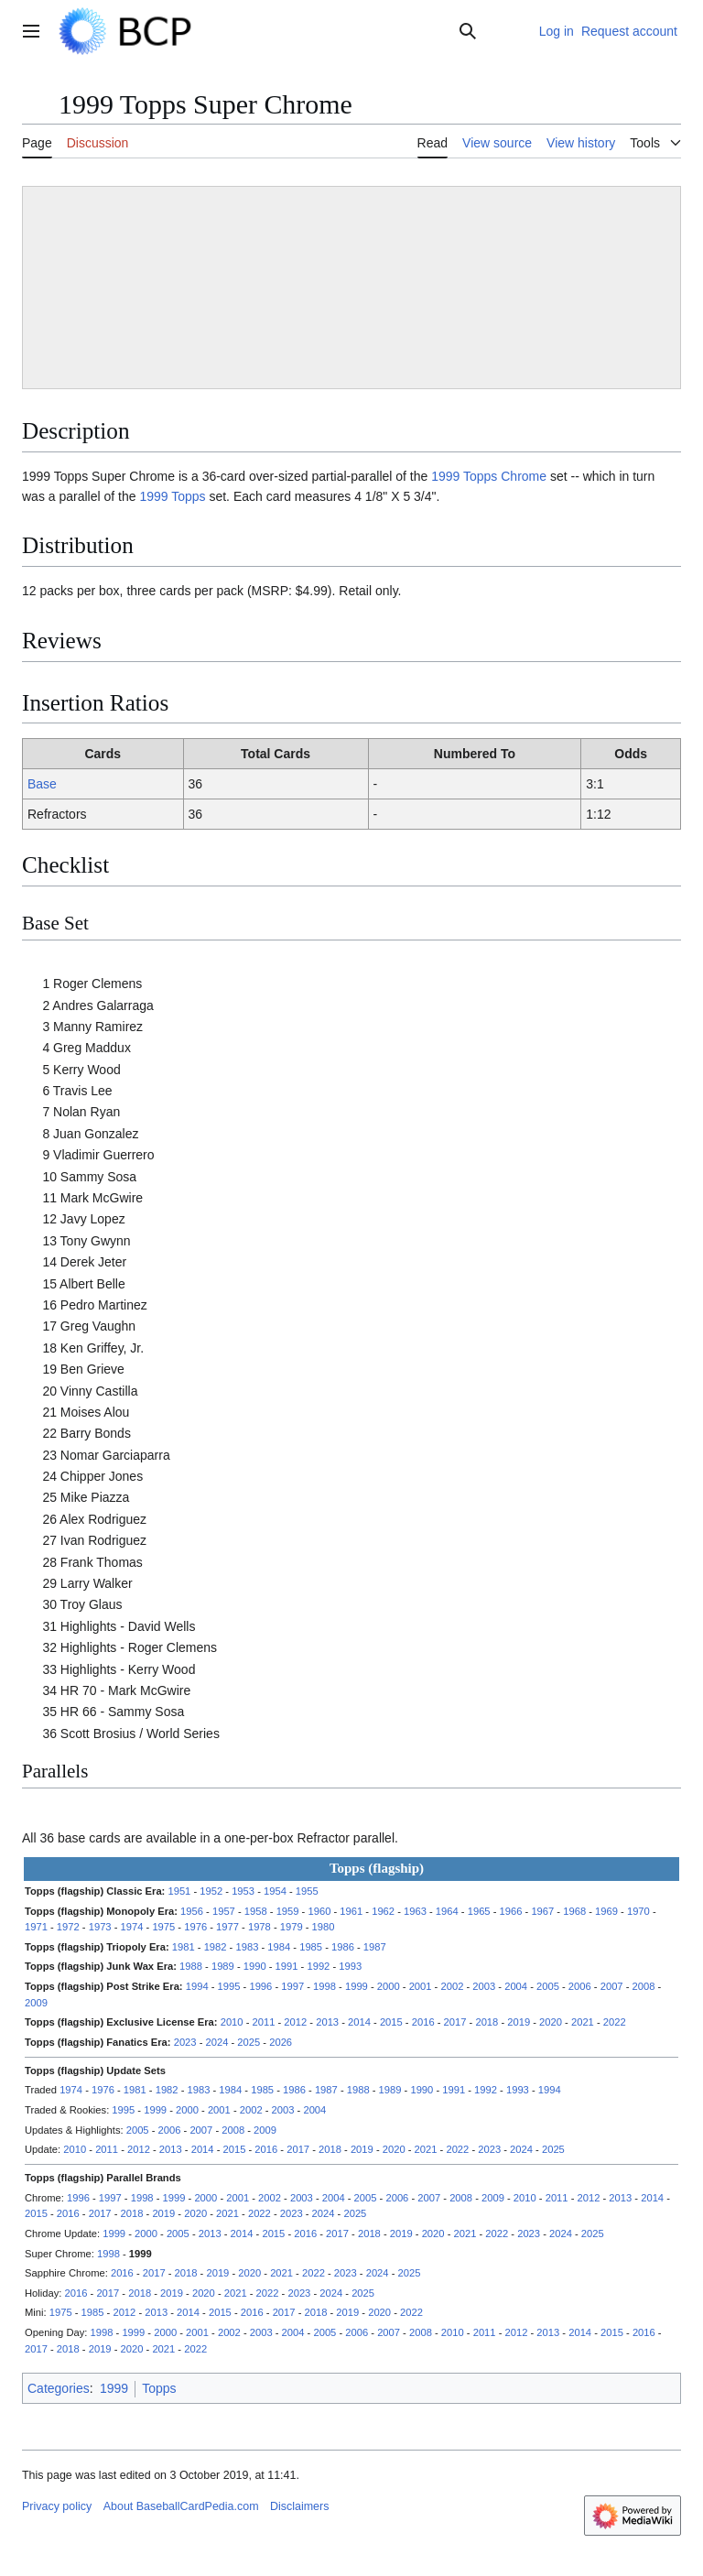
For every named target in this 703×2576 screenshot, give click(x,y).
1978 (259, 1926)
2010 (232, 2021)
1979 (291, 1926)
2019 (518, 2021)
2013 (327, 2021)
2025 (248, 2042)
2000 (388, 1986)
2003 (483, 1986)
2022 (614, 2021)
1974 (132, 1926)
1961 (351, 1911)
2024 (217, 2042)
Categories (58, 2388)
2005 (547, 1986)
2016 (423, 2021)
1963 (415, 1911)
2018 (486, 2021)
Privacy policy (57, 2506)
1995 (229, 1986)
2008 (644, 1986)
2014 (359, 2021)
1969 (606, 1911)
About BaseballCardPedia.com (181, 2506)
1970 (638, 1911)
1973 (100, 1926)
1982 (215, 1946)
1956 (191, 1911)
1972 (68, 1926)
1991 (287, 1966)
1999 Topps (172, 496)
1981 (183, 1946)
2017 (455, 2021)
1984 (278, 1946)
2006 (579, 1986)
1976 (195, 1926)
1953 (243, 1891)
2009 (36, 2002)
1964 (447, 1911)
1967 (542, 1911)
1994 (197, 1986)
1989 (222, 1966)
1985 (310, 1946)
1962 (383, 1911)
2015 (391, 2021)
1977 (227, 1926)
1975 (163, 1926)
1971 (36, 1926)
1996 (260, 1986)
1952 (211, 1891)
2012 (295, 2021)
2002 (451, 1986)
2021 (582, 2021)
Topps (159, 2388)
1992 (318, 1966)
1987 (374, 1946)
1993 (350, 1966)
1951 (179, 1891)
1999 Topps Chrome (488, 476)
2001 (420, 1986)
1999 (356, 1986)
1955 (307, 1891)
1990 (254, 1966)
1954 (275, 1891)
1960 (319, 1911)
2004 (515, 1986)
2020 (550, 2021)
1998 (324, 1986)
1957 (223, 1911)
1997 (292, 1986)
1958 (255, 1911)
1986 (342, 1946)
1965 (479, 1911)
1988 (190, 1966)
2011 (264, 2021)
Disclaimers (299, 2506)
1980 (323, 1926)
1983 (246, 1946)
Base (42, 784)
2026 (280, 2042)
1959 (287, 1911)
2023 (185, 2042)
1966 (511, 1911)
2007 (611, 1986)
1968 (574, 1911)
